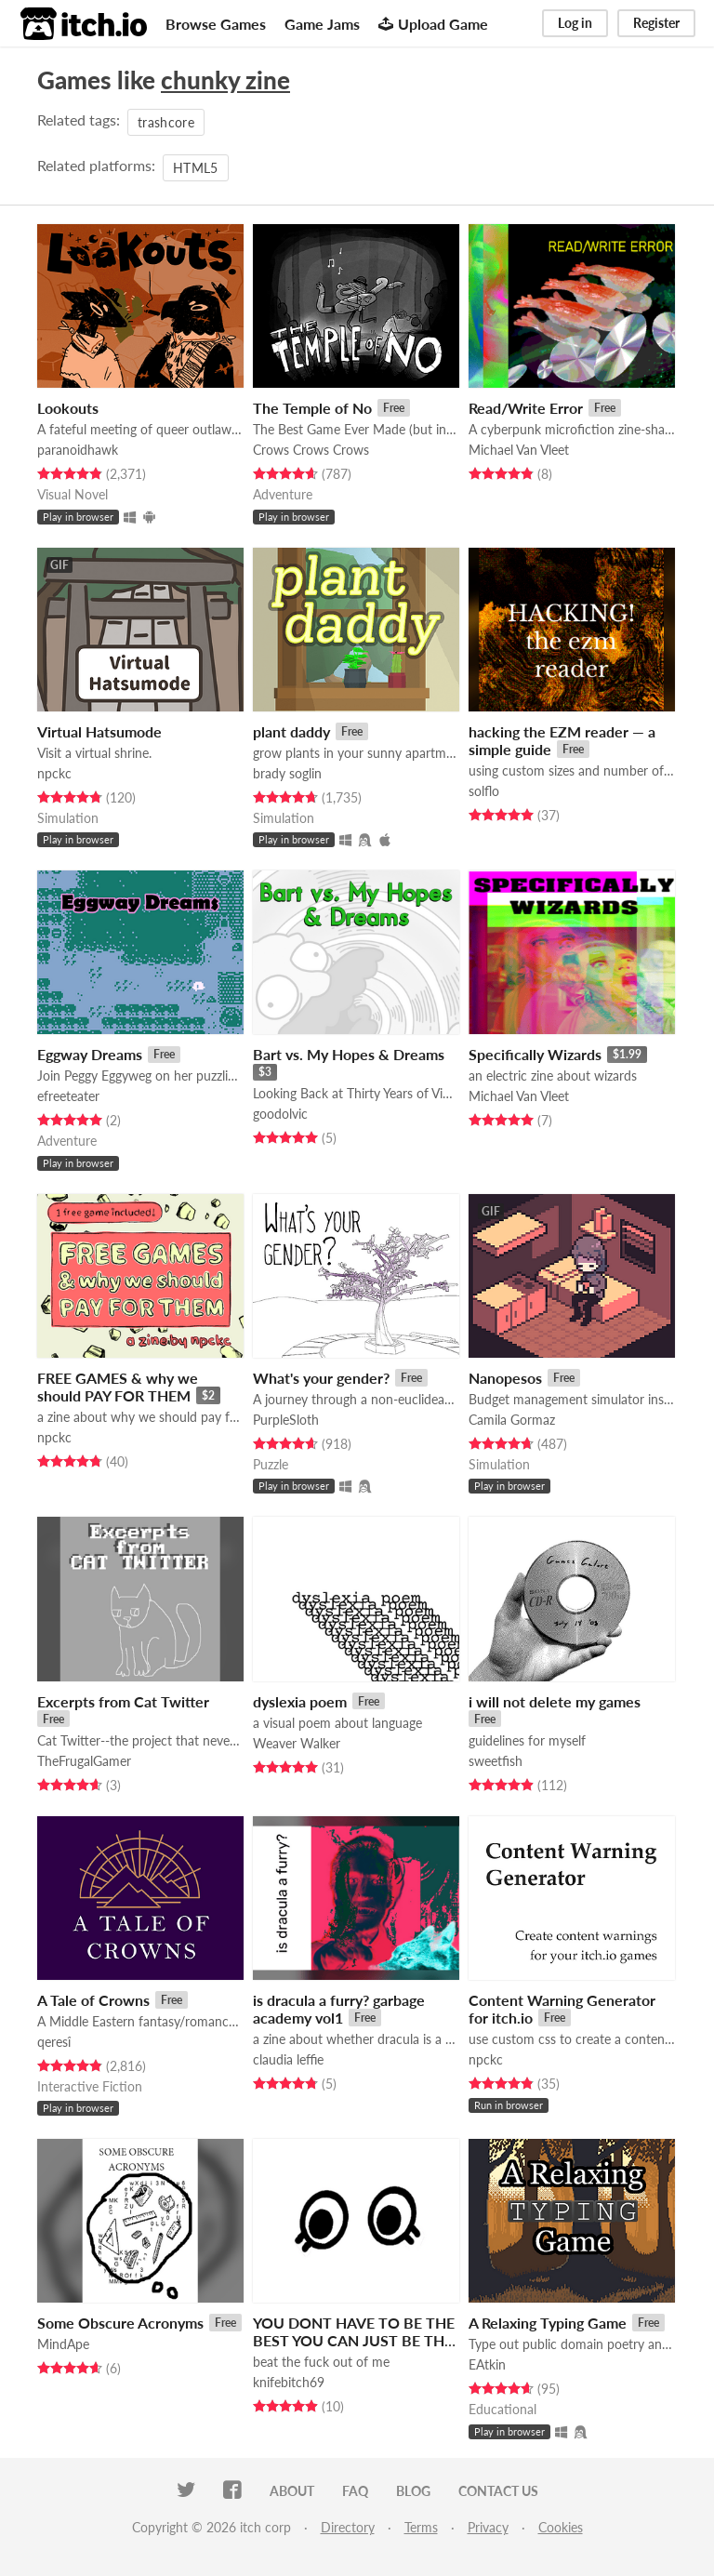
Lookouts (68, 408)
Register (656, 23)
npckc (54, 773)
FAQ (355, 2491)
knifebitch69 (288, 2382)
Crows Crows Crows (311, 450)
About (292, 2491)
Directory (348, 2527)
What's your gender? (321, 1378)
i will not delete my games (555, 1701)
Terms (421, 2527)
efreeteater (68, 1096)
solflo (484, 791)
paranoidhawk (77, 450)
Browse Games (215, 24)
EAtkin (487, 2364)
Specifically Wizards (535, 1054)
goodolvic (280, 1114)
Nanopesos (505, 1378)
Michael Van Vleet (519, 450)
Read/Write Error (526, 408)
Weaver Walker (296, 1743)
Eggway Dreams (89, 1054)
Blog (413, 2491)
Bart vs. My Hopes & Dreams (348, 1054)
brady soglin (287, 773)
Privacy (488, 2527)
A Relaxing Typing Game (548, 2322)
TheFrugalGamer (84, 1761)
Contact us (498, 2491)
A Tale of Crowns (93, 2000)
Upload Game (433, 24)
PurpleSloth (286, 1419)
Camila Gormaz (512, 1419)
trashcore (166, 122)
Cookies (560, 2527)
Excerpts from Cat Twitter (123, 1701)
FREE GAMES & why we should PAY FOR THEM (117, 1386)
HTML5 (195, 168)
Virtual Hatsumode (99, 731)
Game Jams (322, 24)
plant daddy (291, 731)
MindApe (63, 2344)
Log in (575, 23)
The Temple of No (312, 408)
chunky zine (225, 80)
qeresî (54, 2042)
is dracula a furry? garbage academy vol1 (339, 2008)
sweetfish (495, 1761)
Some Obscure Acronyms (120, 2322)
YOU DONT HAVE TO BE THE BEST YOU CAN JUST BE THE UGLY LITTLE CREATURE (354, 2340)
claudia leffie (288, 2059)
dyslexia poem (300, 1701)
